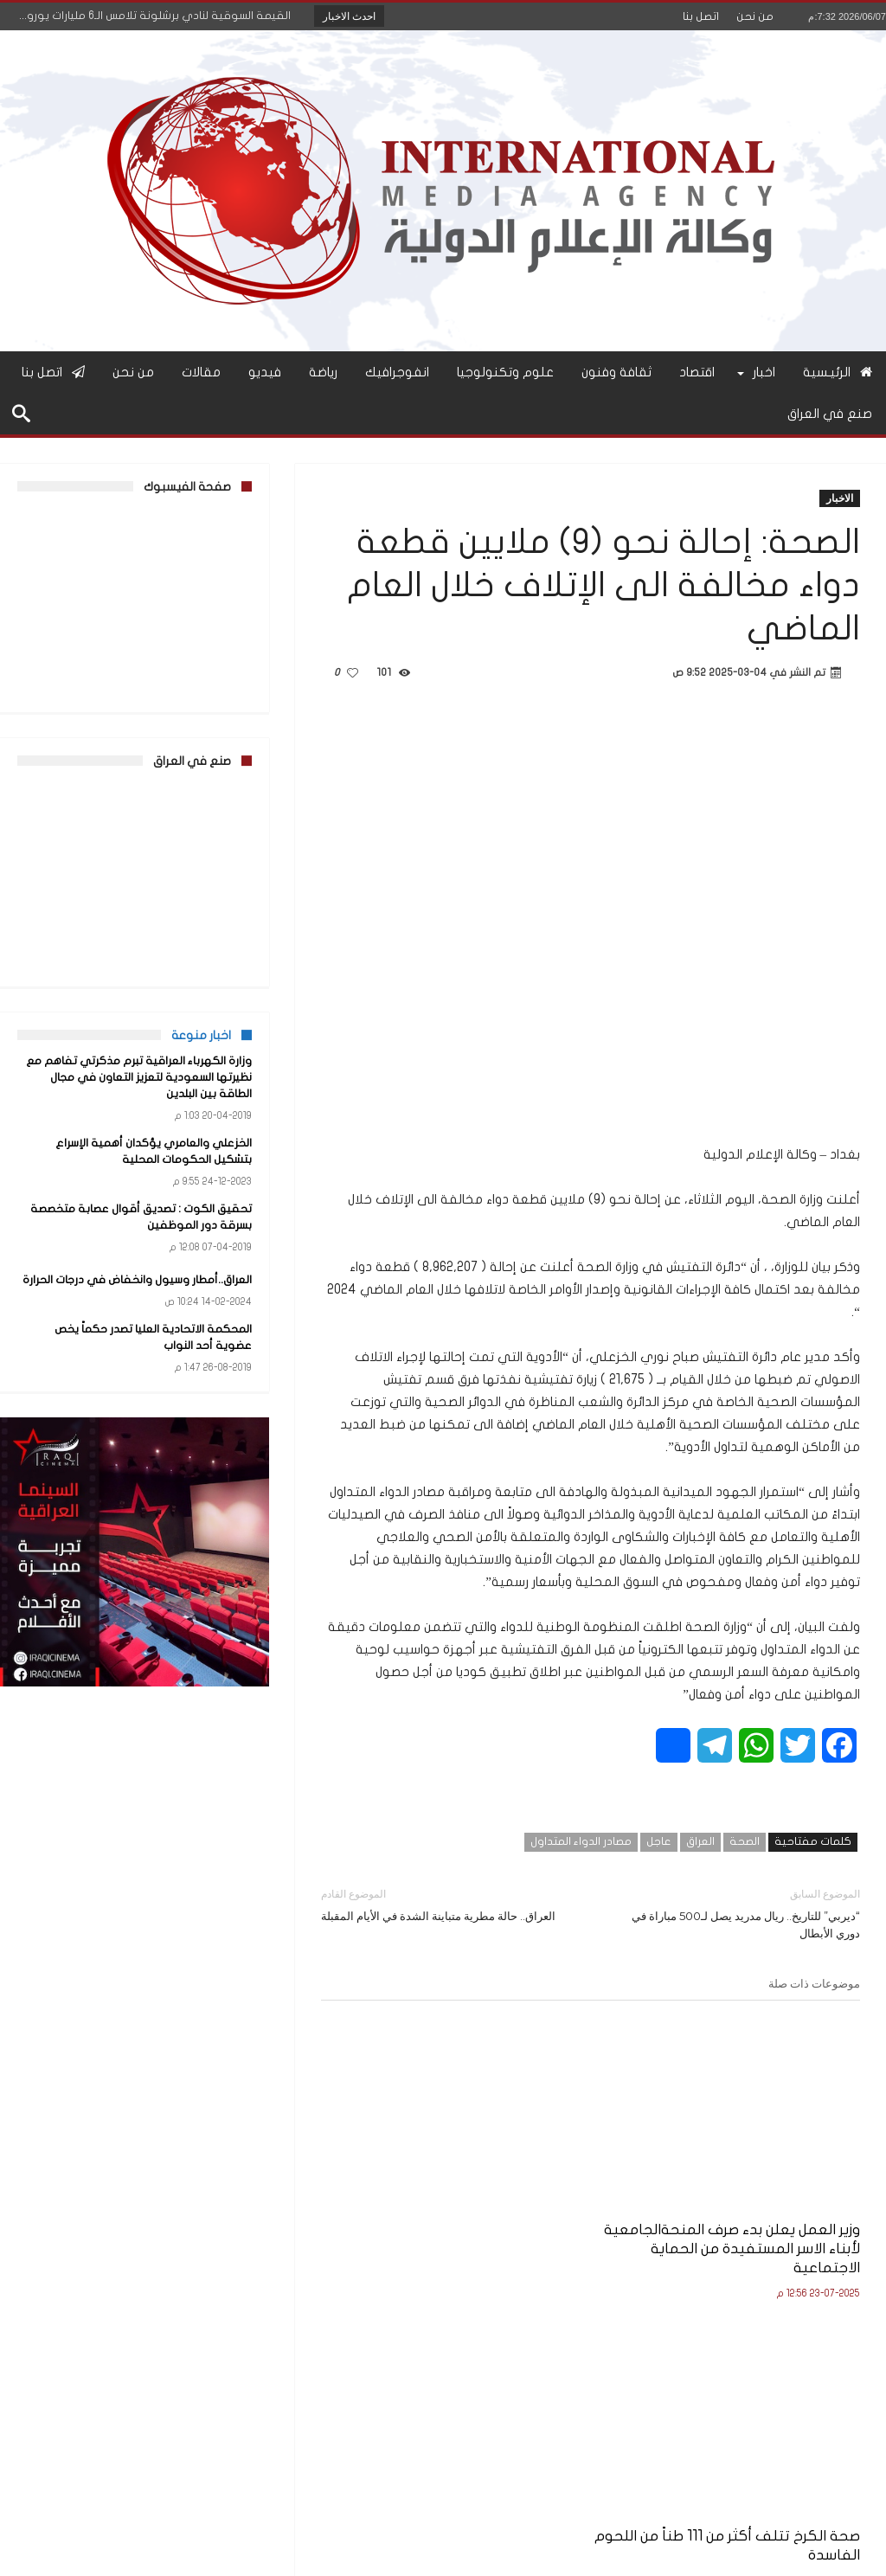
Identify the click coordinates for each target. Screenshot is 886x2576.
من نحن (755, 16)
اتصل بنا (701, 16)
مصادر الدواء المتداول (581, 1841)
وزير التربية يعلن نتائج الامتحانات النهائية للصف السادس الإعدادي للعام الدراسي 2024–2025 (410, 2189)
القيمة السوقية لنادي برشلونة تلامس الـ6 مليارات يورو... (159, 16)
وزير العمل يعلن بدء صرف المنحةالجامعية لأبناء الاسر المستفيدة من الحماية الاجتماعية (776, 2189)
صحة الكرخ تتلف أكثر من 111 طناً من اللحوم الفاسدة (593, 2170)
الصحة (744, 1841)
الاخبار (839, 497)
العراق (700, 1841)
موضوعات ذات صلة (814, 1983)
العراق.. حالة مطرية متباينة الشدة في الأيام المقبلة (442, 1904)
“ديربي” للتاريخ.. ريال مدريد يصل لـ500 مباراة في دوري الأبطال (738, 1912)
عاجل (658, 1841)
